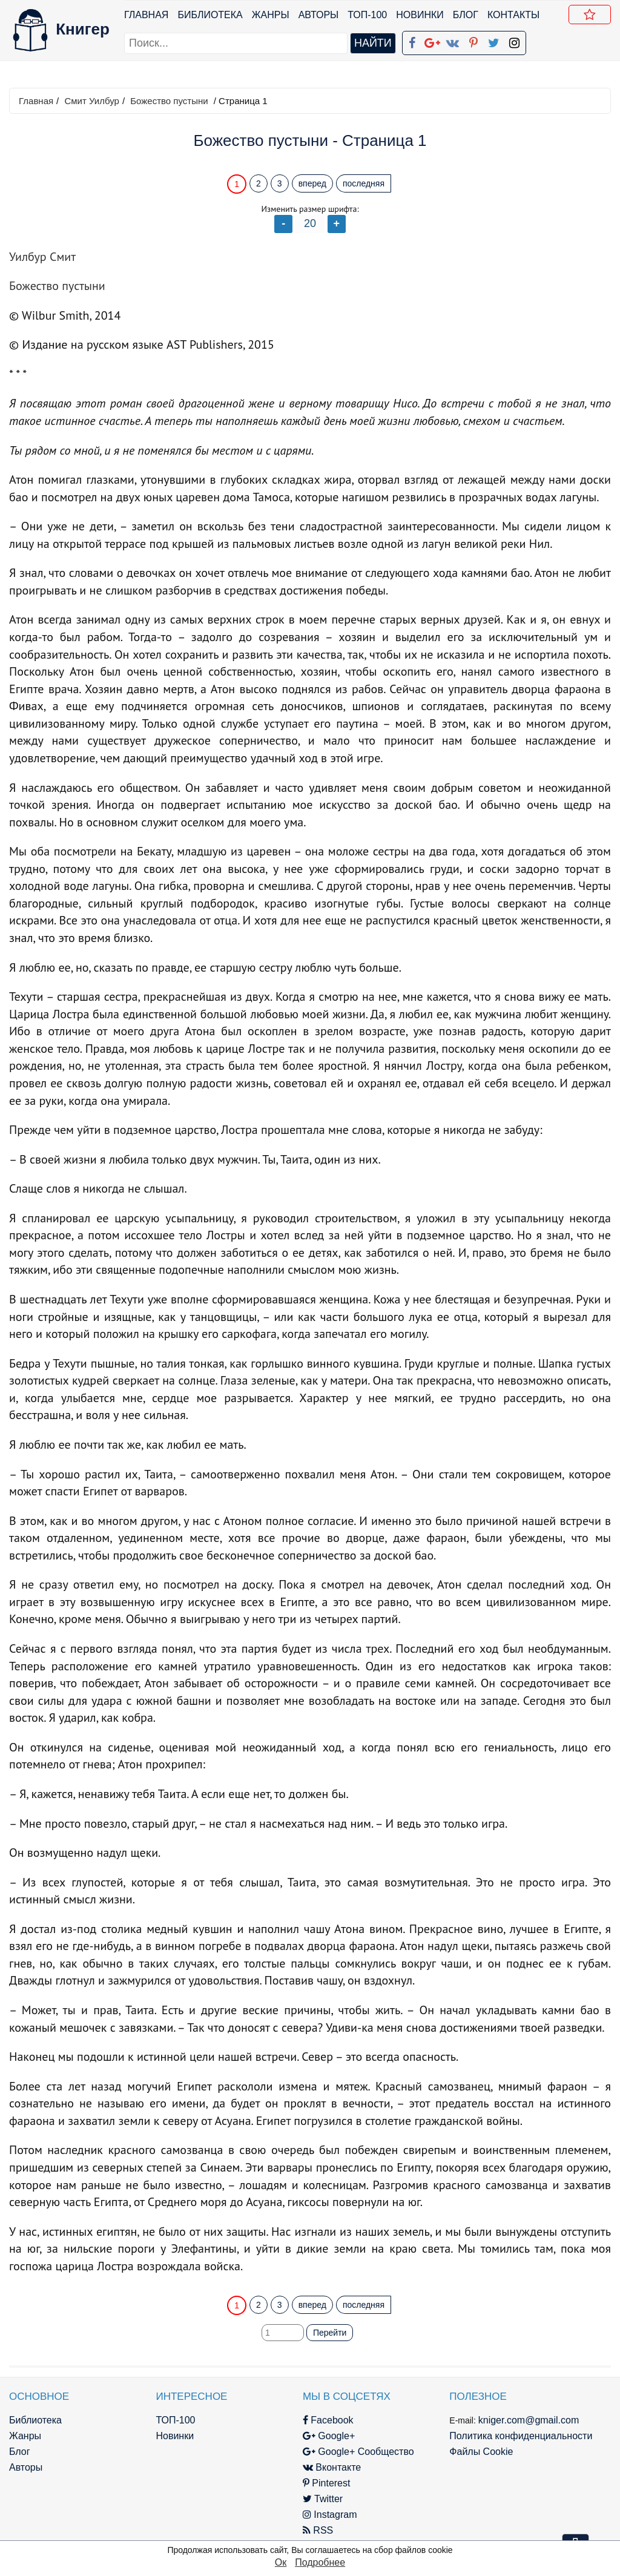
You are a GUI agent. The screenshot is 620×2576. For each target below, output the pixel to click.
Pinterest (327, 2483)
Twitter (323, 2499)
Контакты (513, 15)
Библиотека (209, 15)
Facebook (328, 2420)
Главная (146, 15)
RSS (318, 2530)
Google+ (329, 2436)
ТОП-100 (367, 15)
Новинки (420, 15)
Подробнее (320, 2562)
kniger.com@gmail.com (528, 2420)
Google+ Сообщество (358, 2451)
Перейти (329, 2332)
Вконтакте (332, 2467)
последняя (363, 183)
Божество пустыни (169, 101)
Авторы (318, 15)
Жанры (270, 15)
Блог (465, 15)
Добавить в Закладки (592, 16)
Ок (280, 2562)
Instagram (330, 2514)
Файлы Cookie (481, 2451)
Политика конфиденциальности (520, 2436)
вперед (312, 183)
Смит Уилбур (91, 101)
